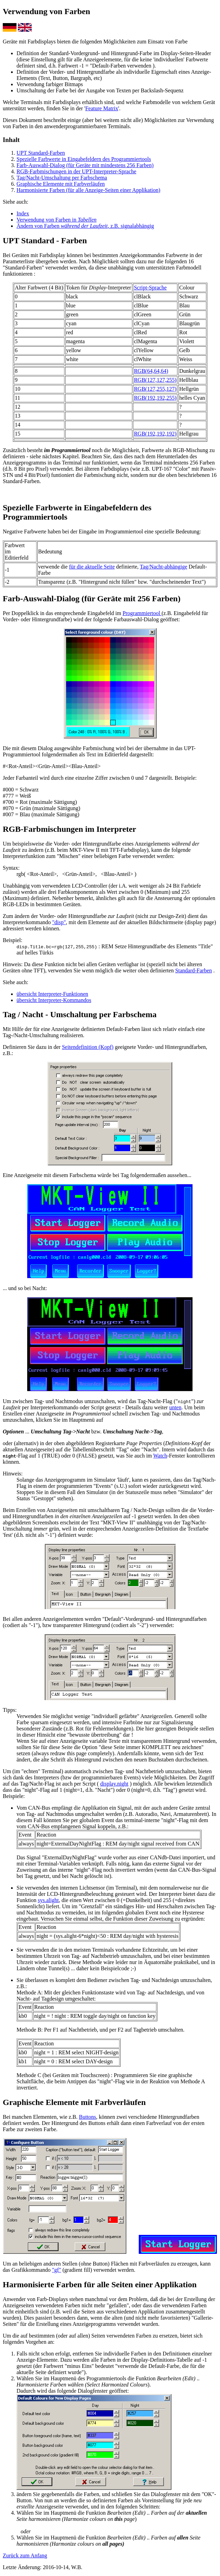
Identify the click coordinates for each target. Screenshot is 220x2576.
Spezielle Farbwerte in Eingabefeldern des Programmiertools (84, 159)
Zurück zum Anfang (25, 2555)
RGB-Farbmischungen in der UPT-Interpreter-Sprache (76, 171)
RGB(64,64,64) (151, 371)
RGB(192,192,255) (155, 398)
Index (23, 213)
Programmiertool (142, 613)
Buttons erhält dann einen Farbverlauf (131, 2123)
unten (175, 1407)
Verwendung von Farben (46, 11)
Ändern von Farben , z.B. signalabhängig (85, 226)
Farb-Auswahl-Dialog (41, 598)
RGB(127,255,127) (155, 389)
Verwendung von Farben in (56, 220)
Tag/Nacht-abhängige (163, 567)
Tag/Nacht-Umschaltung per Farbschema (62, 178)
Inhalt (11, 139)
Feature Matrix (101, 108)
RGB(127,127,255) (155, 380)
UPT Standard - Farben (45, 240)
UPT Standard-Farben (41, 153)
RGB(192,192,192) (155, 434)
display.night (114, 1784)
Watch (160, 1456)
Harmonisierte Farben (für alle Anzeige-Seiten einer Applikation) (88, 190)
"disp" (59, 922)
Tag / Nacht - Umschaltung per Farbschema (80, 1014)
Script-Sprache (150, 287)
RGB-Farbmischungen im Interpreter (69, 829)
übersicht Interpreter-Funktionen (52, 994)
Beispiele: (14, 1796)
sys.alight (48, 1900)
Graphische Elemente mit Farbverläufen (61, 184)
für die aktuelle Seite (92, 567)
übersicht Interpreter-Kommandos (54, 1000)
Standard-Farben (193, 970)
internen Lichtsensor (82, 1888)
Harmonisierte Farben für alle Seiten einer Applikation (100, 2284)
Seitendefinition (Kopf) (88, 1047)
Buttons (87, 2117)
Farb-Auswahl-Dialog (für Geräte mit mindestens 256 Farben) (85, 165)
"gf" (56, 2270)
